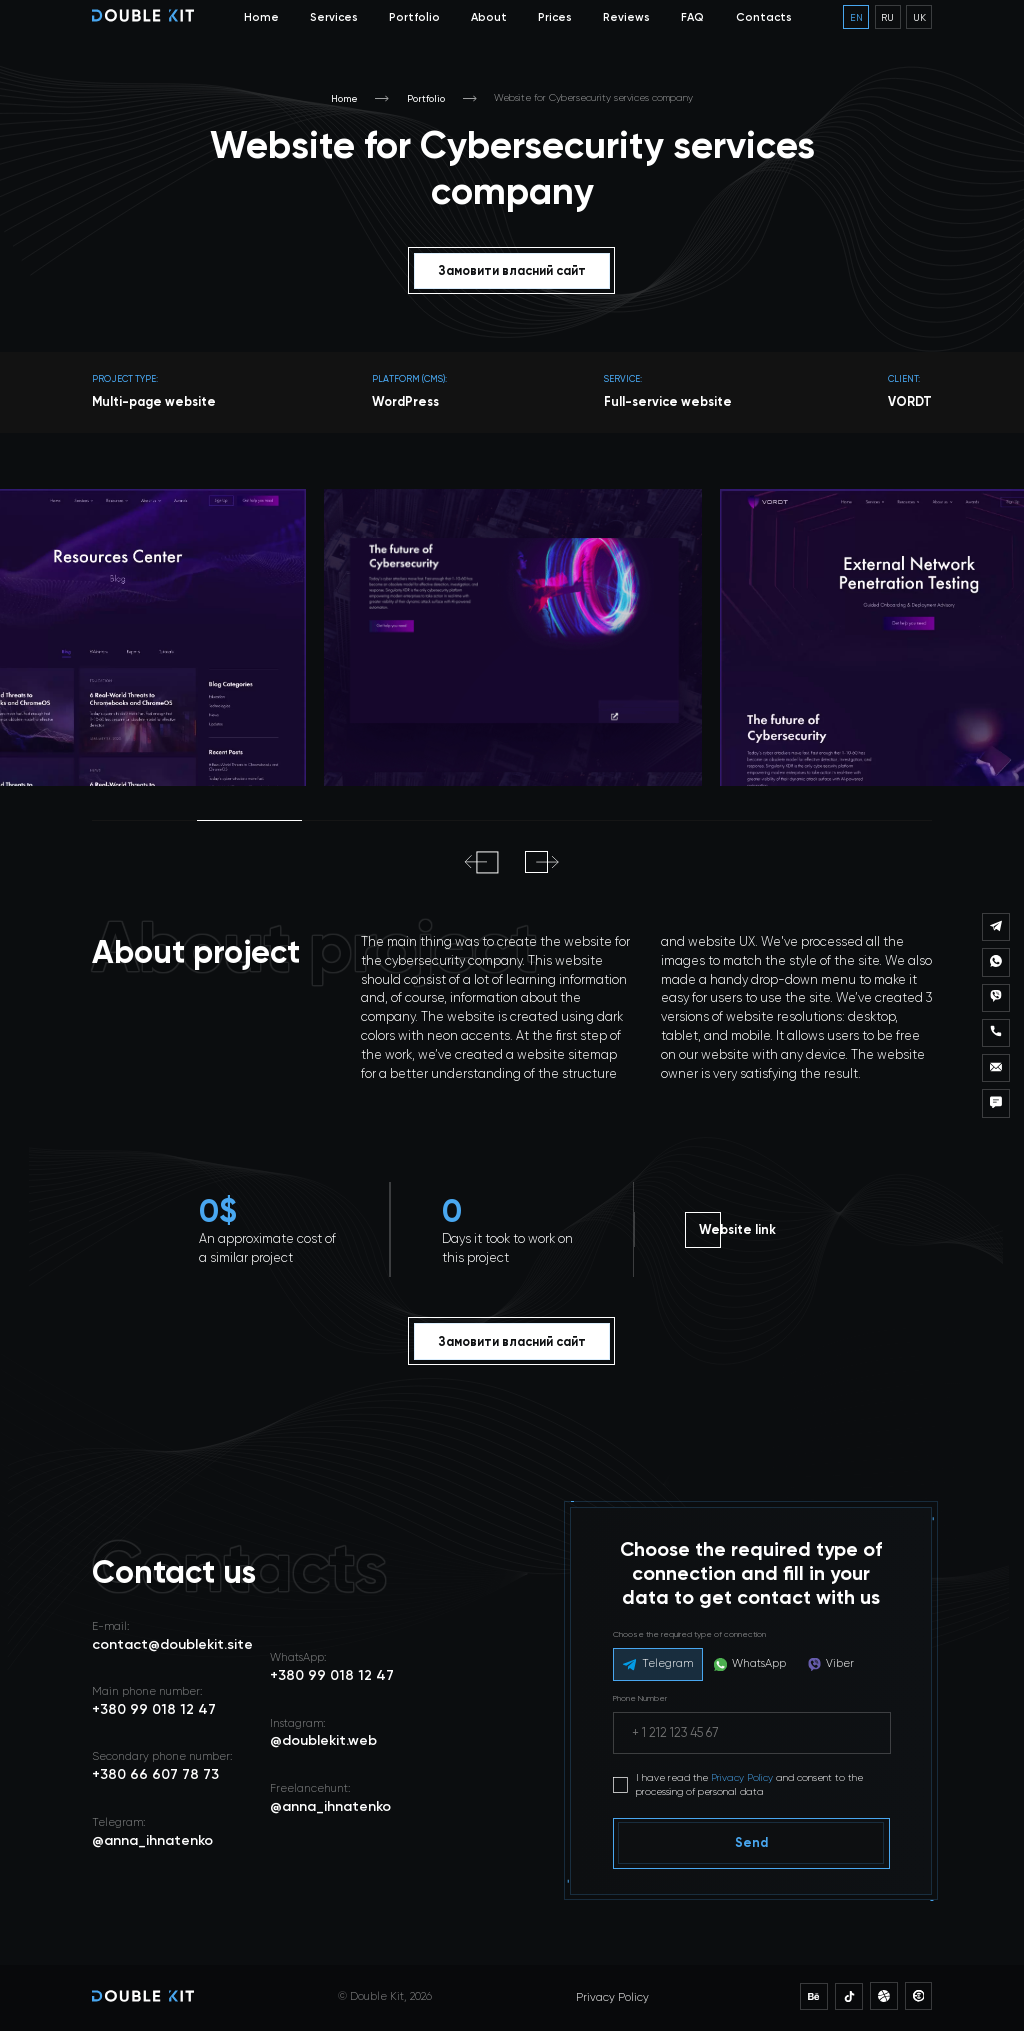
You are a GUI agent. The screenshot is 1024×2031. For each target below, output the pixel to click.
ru (887, 16)
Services (334, 17)
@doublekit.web (323, 1740)
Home (261, 17)
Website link (737, 1229)
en (856, 16)
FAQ (692, 17)
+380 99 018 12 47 (332, 1675)
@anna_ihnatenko (330, 1806)
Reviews (626, 17)
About (489, 17)
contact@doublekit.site (172, 1644)
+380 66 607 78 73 (155, 1774)
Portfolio (414, 17)
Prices (555, 17)
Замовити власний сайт (512, 270)
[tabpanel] (513, 637)
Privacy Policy (742, 1777)
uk (919, 16)
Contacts (764, 17)
